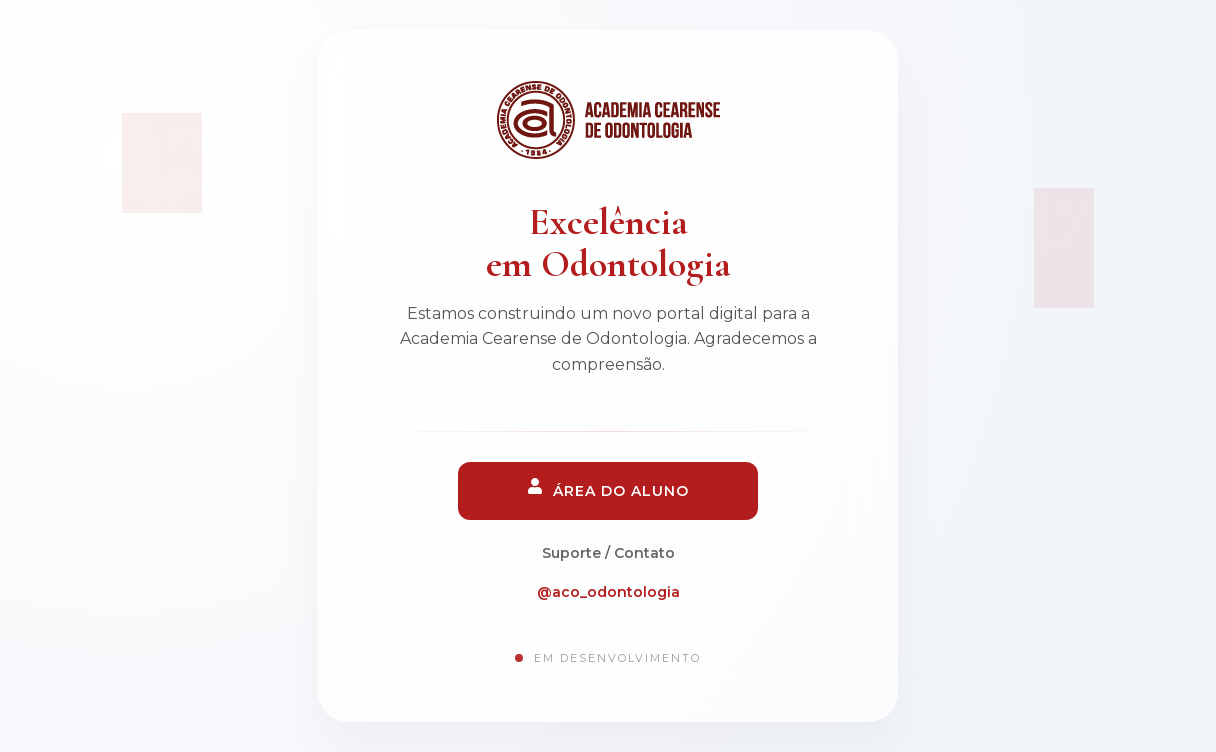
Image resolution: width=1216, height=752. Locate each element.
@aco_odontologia (608, 592)
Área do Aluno (608, 489)
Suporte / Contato (608, 553)
